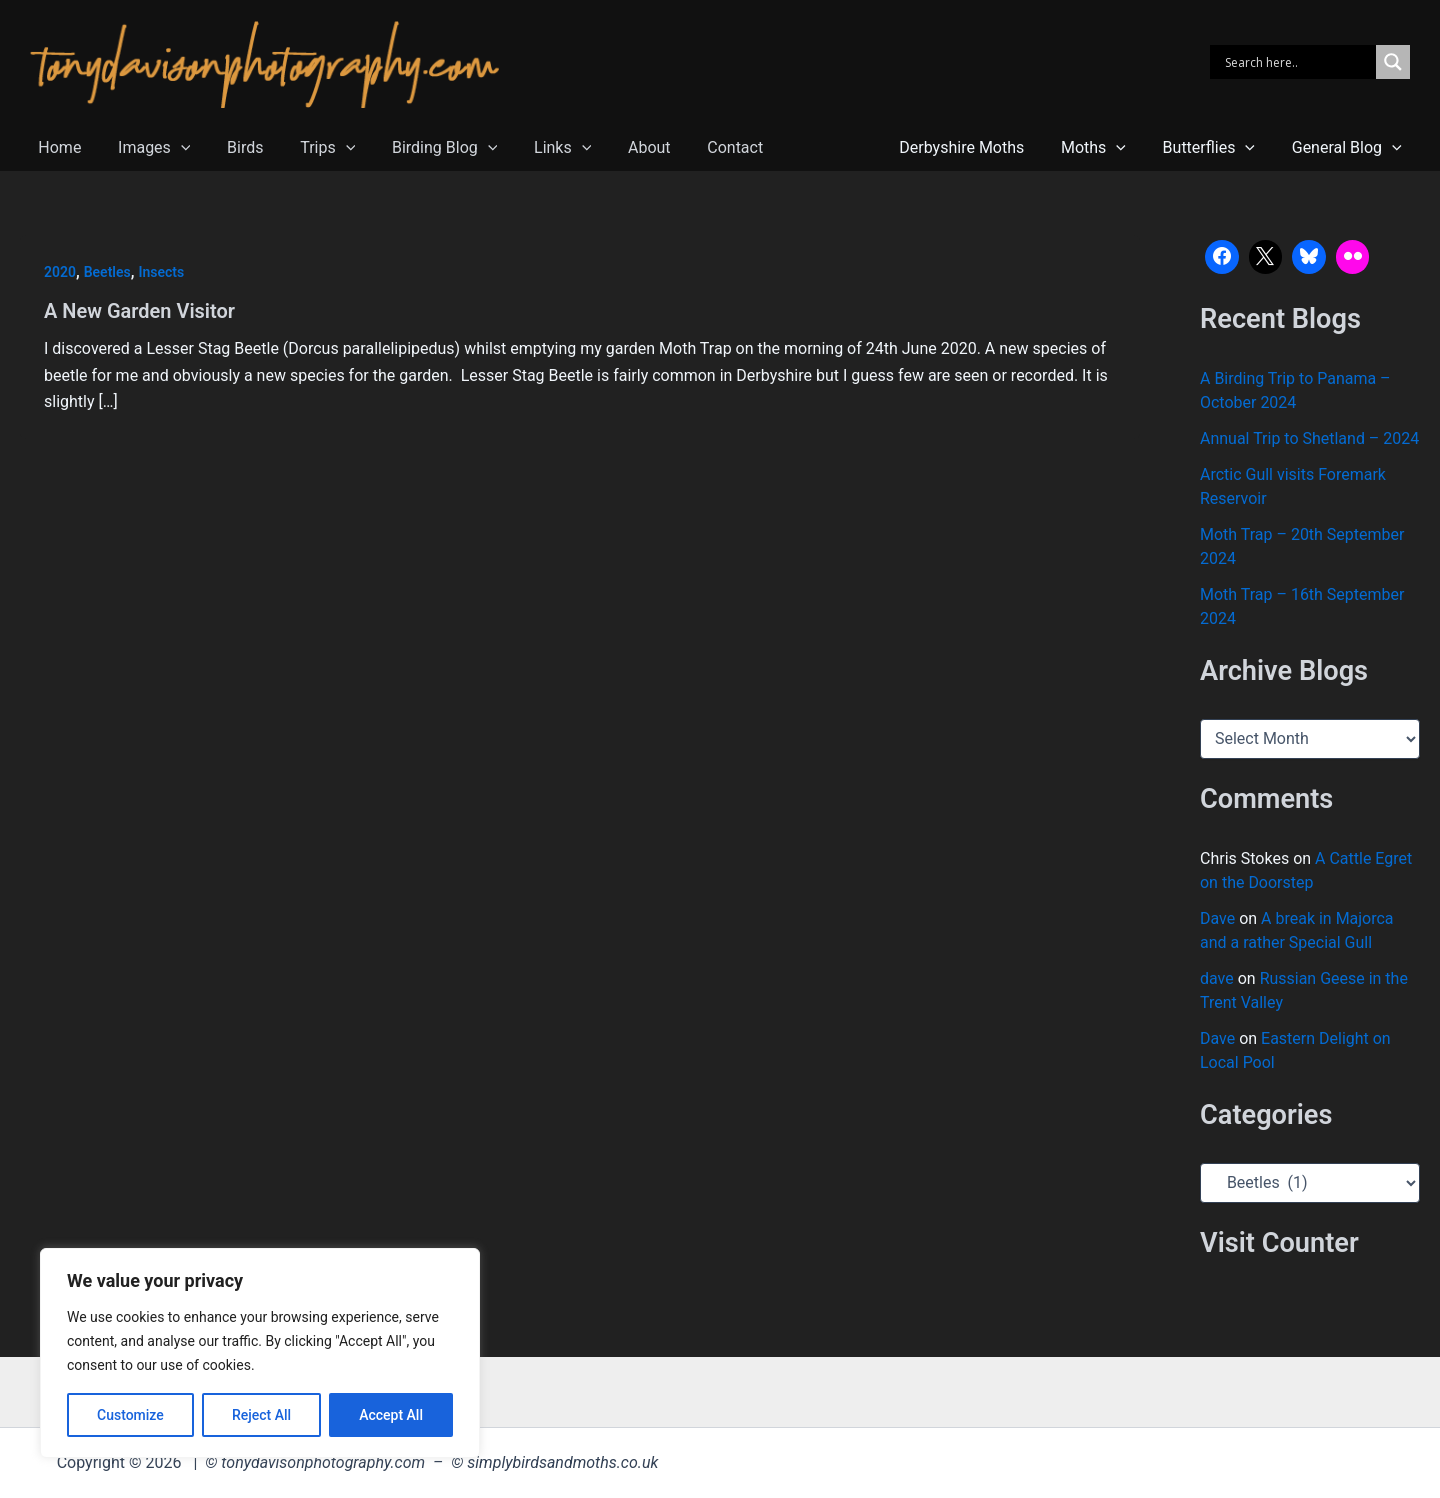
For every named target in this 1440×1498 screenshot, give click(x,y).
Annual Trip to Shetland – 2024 (1309, 438)
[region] (260, 1353)
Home (57, 147)
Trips (311, 147)
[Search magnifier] (1393, 62)
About (619, 147)
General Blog (1349, 147)
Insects (162, 272)
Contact (700, 147)
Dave (1217, 918)
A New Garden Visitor (139, 311)
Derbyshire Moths (978, 147)
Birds (233, 147)
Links (536, 147)
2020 (60, 272)
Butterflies (1216, 147)
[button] (174, 147)
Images (147, 147)
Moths (1105, 147)
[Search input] (1298, 62)
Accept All (391, 1415)
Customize (130, 1415)
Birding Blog (423, 147)
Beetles (107, 272)
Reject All (261, 1415)
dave (1217, 978)
